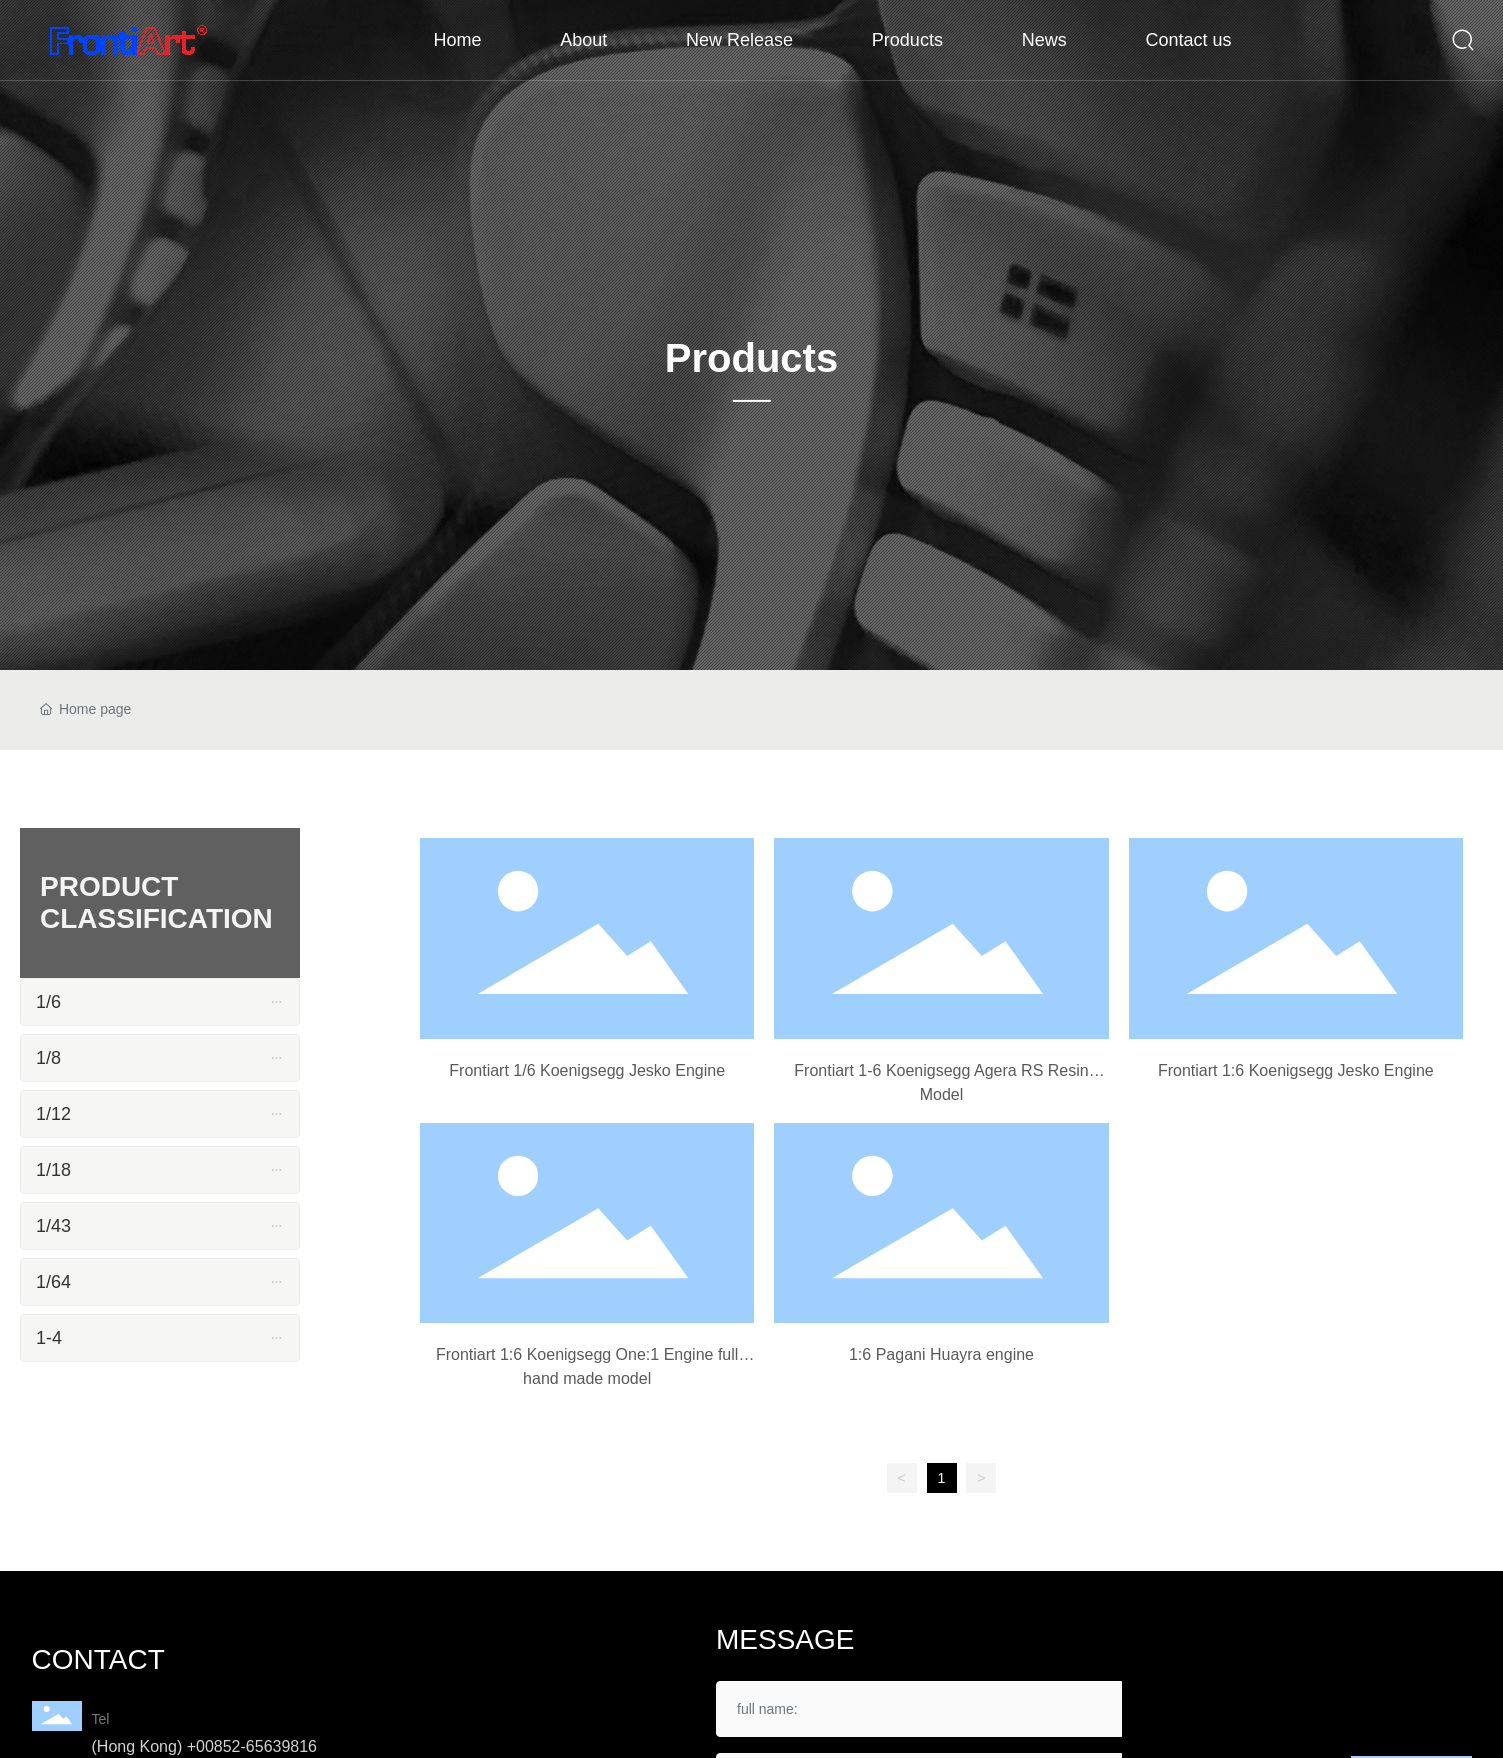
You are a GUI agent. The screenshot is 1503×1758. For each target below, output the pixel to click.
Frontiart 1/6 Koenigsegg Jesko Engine (587, 1070)
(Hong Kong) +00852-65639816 (205, 1746)
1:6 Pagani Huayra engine (941, 1354)
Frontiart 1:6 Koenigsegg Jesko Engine (1296, 1070)
